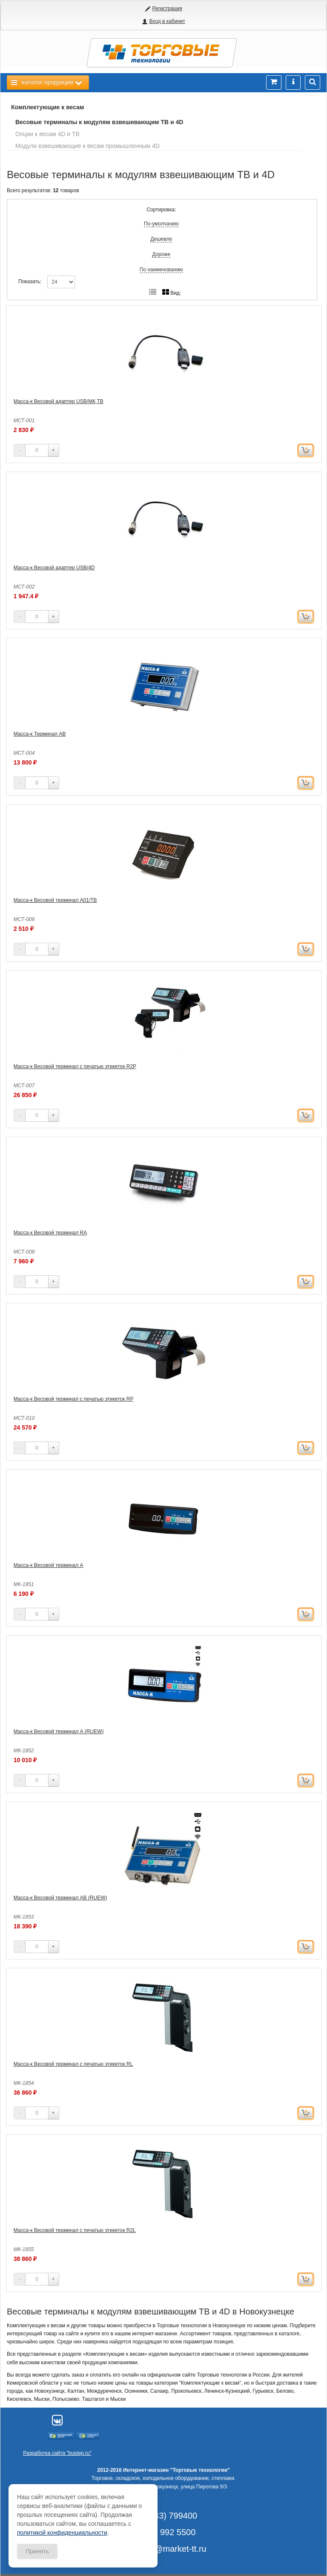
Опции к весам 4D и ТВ (47, 134)
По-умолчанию (161, 224)
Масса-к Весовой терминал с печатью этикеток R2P (75, 1066)
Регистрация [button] (167, 8)
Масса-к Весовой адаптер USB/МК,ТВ (58, 401)
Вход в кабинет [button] (167, 21)
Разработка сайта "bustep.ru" (57, 2453)
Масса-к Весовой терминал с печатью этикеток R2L (75, 2230)
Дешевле (161, 239)
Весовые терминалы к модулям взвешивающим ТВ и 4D (99, 122)
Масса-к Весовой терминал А (48, 1565)
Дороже (161, 254)
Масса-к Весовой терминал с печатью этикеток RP (74, 1399)
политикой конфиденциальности (62, 2532)
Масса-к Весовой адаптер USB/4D (54, 568)
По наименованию (161, 270)
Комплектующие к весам (47, 107)
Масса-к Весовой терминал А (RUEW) (59, 1731)
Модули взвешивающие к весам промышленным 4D (87, 145)
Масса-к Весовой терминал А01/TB (55, 900)
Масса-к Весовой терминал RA (50, 1233)
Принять (37, 2551)
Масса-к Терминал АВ (40, 734)
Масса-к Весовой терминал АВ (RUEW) (60, 1898)
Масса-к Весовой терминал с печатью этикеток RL (73, 2064)
